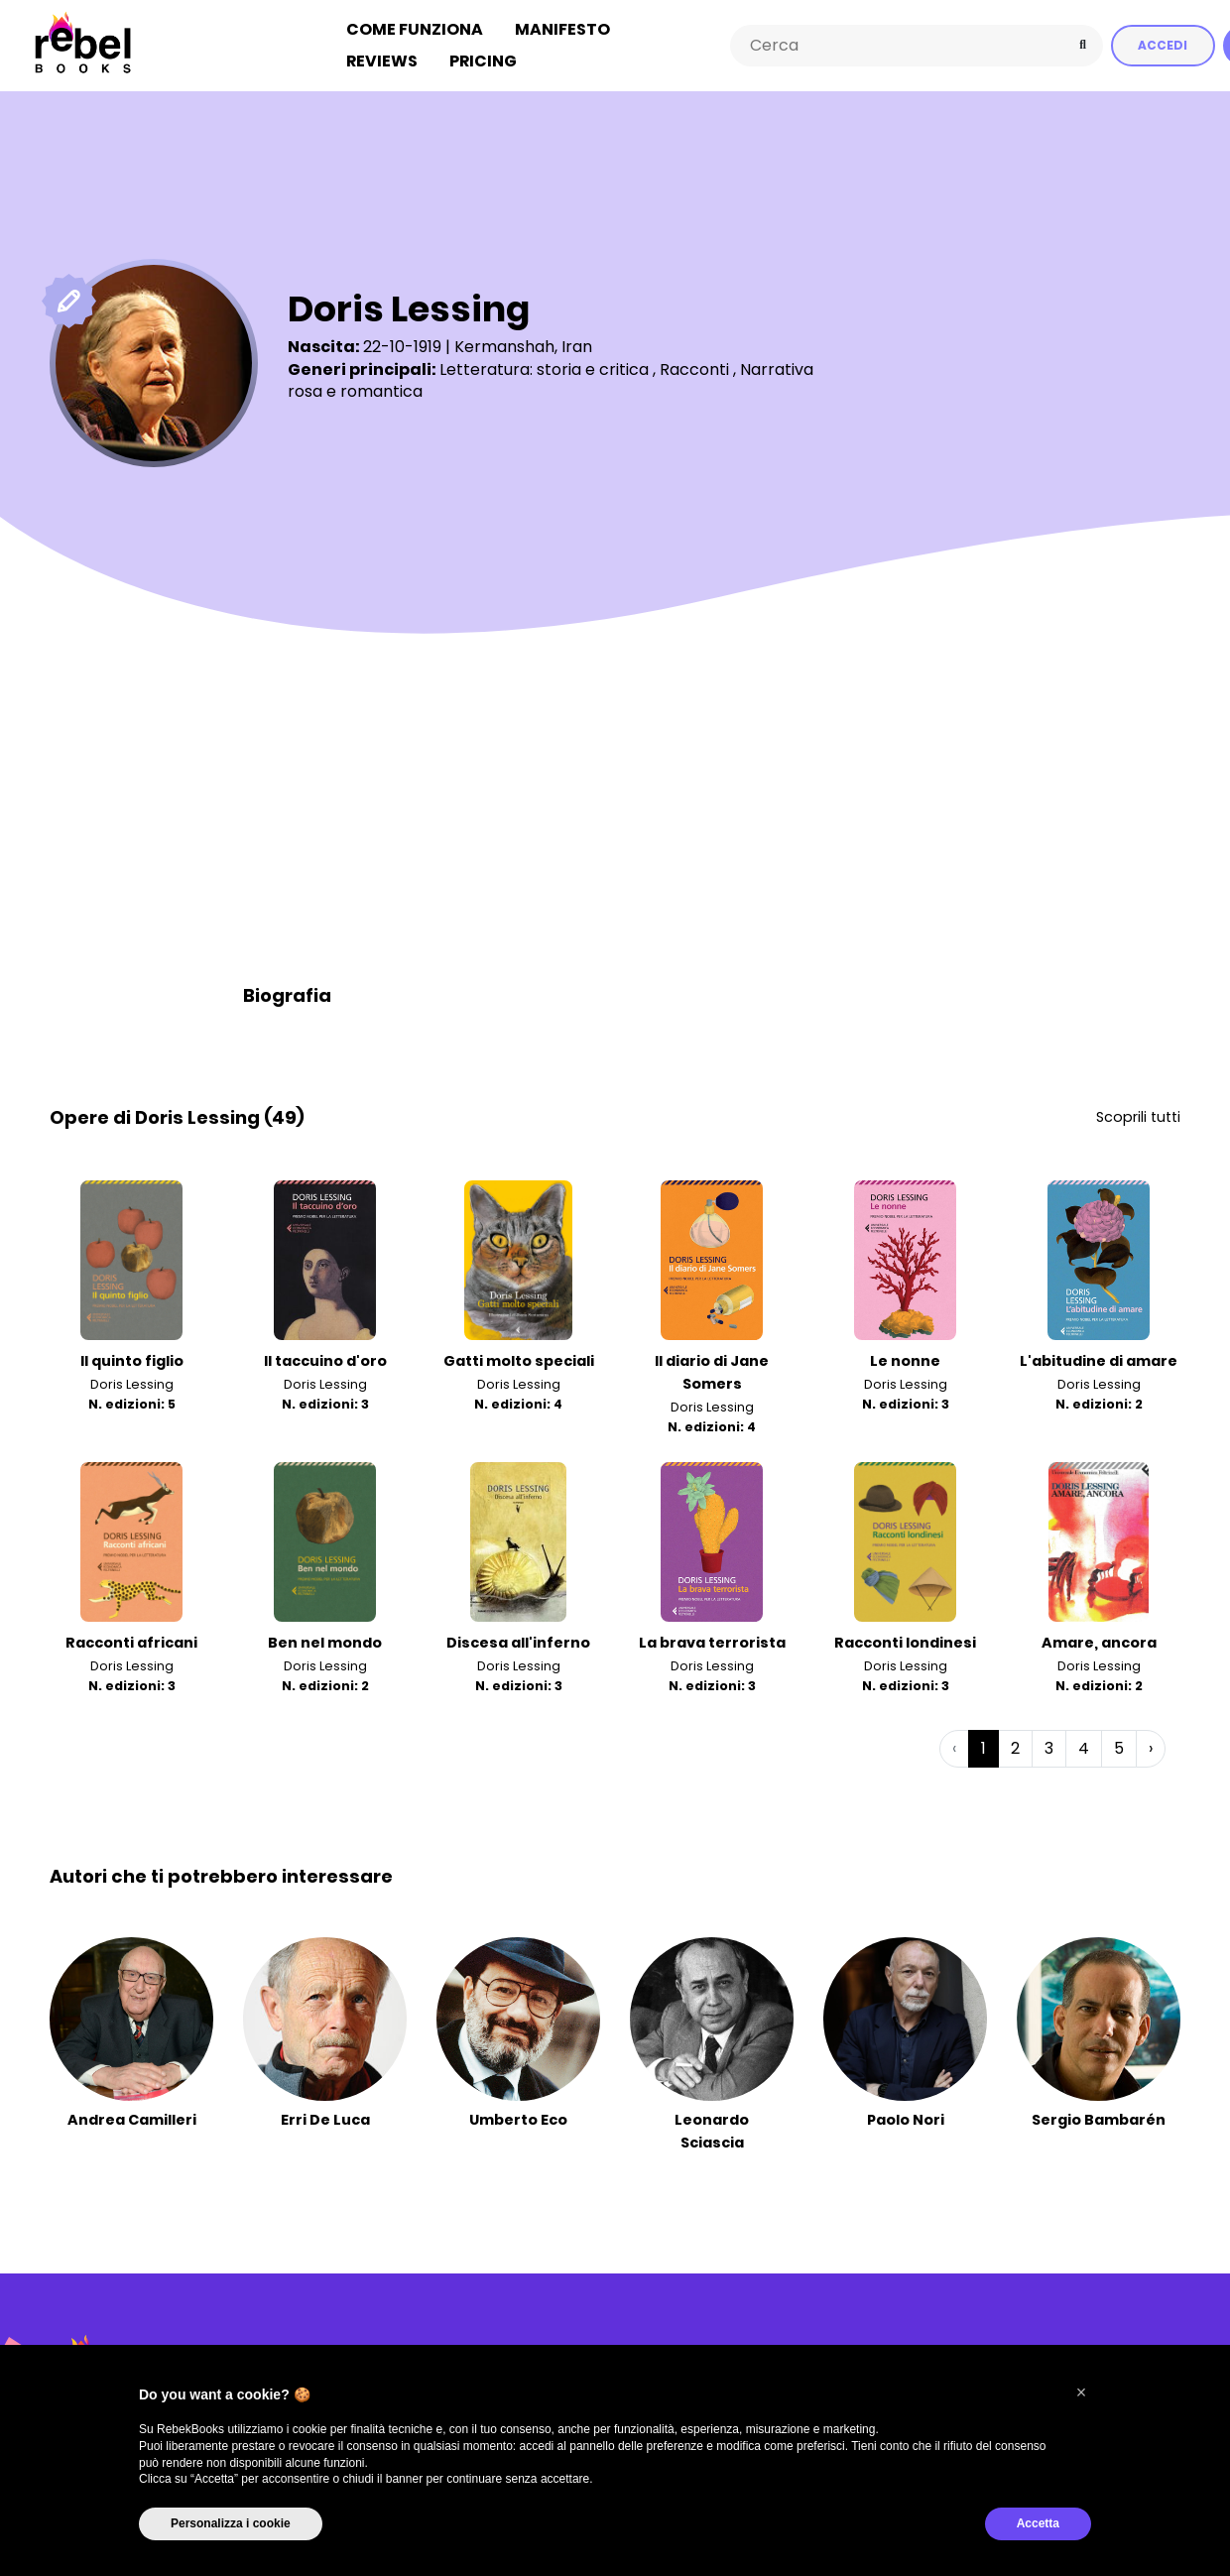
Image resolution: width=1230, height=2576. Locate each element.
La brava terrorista (712, 1641)
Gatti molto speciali (518, 1360)
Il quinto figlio (132, 1360)
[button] (1081, 2392)
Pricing (483, 60)
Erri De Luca (325, 2118)
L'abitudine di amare (1098, 1360)
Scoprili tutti (1138, 1115)
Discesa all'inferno (518, 1641)
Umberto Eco (518, 2118)
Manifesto (562, 28)
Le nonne (905, 1360)
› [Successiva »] (1151, 1746)
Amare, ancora (1099, 1641)
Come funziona (414, 28)
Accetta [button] (1038, 2523)
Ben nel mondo (325, 1641)
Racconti (694, 367)
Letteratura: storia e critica (544, 367)
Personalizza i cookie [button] (231, 2523)
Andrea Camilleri (131, 2118)
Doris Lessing (132, 1383)
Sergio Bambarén (1099, 2118)
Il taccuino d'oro (325, 1360)
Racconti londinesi (905, 1641)
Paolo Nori (905, 2118)
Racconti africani (131, 1641)
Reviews (382, 60)
